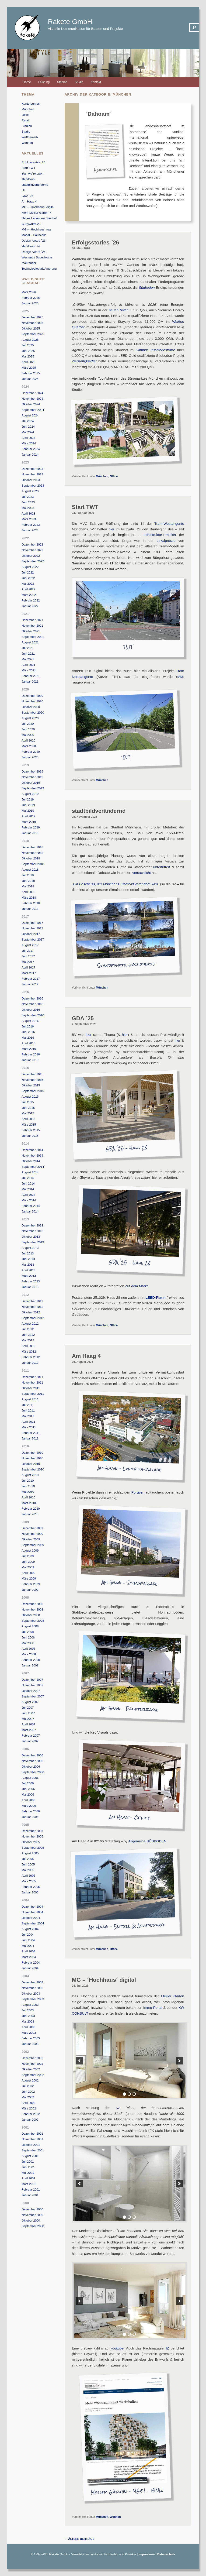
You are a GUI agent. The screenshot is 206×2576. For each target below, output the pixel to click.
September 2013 (33, 1242)
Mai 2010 (28, 1492)
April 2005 (28, 1875)
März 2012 (29, 1351)
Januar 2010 (30, 1514)
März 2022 (29, 595)
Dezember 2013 (32, 1225)
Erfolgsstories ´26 (95, 242)
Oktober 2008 (31, 1615)
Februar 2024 (31, 449)
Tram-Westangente (169, 524)
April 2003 (28, 2027)
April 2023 (28, 513)
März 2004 (29, 1957)
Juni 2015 (28, 1107)
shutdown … (30, 179)
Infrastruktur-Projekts (159, 535)
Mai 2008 (28, 1643)
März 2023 (29, 519)
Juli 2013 (28, 1253)
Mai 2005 (28, 1870)
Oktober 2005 (31, 1842)
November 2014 (32, 1155)
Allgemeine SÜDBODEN (147, 1841)
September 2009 (33, 1545)
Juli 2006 (28, 1783)
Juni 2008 (28, 1637)
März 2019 (29, 822)
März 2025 (29, 367)
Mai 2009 (28, 1567)
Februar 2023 (31, 524)
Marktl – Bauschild (34, 235)
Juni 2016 (28, 1032)
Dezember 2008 (32, 1604)
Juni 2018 (28, 881)
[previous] (79, 2060)
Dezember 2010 (32, 1452)
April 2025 (28, 362)
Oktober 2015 (31, 1085)
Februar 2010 (31, 1508)
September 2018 (33, 864)
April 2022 (28, 589)
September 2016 (33, 1015)
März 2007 (29, 1730)
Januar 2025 (30, 379)
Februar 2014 (31, 1206)
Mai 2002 (28, 2097)
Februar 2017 (31, 978)
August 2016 (30, 1021)
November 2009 (32, 1533)
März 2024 (29, 443)
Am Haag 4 (86, 1356)
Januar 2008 (30, 1665)
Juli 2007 (28, 1707)
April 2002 (28, 2103)
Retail (25, 120)
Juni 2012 (28, 1334)
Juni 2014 (28, 1183)
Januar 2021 (30, 681)
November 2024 (32, 398)
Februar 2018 (31, 903)
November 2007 (32, 1685)
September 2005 (33, 1847)
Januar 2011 (30, 1438)
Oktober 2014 (31, 1161)
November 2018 (32, 853)
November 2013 (32, 1231)
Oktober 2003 (31, 1993)
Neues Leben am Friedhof (39, 218)
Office (114, 476)
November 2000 (32, 2215)
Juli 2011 (28, 1405)
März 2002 (29, 2108)
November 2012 (32, 1307)
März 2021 (29, 670)
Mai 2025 (28, 356)
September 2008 (33, 1620)
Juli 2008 (28, 1632)
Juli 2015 (28, 1102)
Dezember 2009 (32, 1528)
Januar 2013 (30, 1287)
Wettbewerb (30, 137)
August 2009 (30, 1550)
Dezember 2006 (32, 1755)
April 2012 (28, 1346)
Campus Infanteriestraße (155, 350)
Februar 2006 (31, 1811)
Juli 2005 (28, 1859)
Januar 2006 (30, 1817)
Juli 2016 (28, 1026)
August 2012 (30, 1323)
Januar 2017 (30, 984)
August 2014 (30, 1172)
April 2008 (28, 1648)
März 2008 (29, 1654)
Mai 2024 (28, 432)
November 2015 (32, 1080)
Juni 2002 (28, 2091)
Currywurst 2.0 (32, 224)
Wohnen (115, 2516)
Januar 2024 (30, 454)
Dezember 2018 (32, 847)
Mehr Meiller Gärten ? (36, 212)
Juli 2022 (28, 572)
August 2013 (30, 1248)
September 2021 (33, 637)
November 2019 (32, 777)
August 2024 (30, 415)
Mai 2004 (28, 1945)
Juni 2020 (28, 729)
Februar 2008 (31, 1660)
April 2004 (28, 1951)
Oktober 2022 (31, 555)
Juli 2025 (28, 345)
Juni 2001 (28, 2167)
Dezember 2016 (32, 998)
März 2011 (29, 1427)
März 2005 (29, 1881)
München (102, 476)
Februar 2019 (31, 827)
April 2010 (28, 1497)
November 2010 (32, 1458)
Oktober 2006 (31, 1766)
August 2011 (30, 1399)
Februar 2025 (31, 373)
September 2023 (33, 485)
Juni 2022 (28, 578)
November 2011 (32, 1382)
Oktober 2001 (31, 2145)
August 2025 (30, 339)
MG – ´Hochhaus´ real (37, 229)
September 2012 (33, 1318)
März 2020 (29, 746)
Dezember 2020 (32, 695)
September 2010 (33, 1469)
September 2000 (33, 2226)
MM (180, 677)
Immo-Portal (152, 2007)
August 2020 (30, 718)
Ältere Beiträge (79, 2539)
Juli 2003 (28, 2010)
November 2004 (32, 1912)
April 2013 (28, 1270)
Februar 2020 (31, 751)
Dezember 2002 (32, 2058)
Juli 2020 (28, 723)
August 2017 (30, 945)
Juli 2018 (28, 875)
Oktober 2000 (31, 2220)
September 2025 (33, 334)
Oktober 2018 (31, 858)
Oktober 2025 (31, 328)
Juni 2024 (28, 426)
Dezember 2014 (32, 1150)
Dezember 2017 (32, 922)
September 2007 (33, 1696)
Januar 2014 (30, 1211)
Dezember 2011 (32, 1377)
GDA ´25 (83, 1018)
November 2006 (32, 1761)
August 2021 (30, 642)
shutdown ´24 (31, 246)
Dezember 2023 (32, 469)
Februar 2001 (31, 2189)
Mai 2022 (28, 583)
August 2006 (30, 1777)
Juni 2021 (28, 653)
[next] (179, 2060)
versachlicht (141, 873)
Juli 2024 (28, 421)
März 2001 (29, 2184)
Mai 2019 (28, 810)
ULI (24, 190)
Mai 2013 (28, 1264)
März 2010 (29, 1503)
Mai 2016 (28, 1037)
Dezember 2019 (32, 771)
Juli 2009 (28, 1556)
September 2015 (33, 1091)
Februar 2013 (31, 1281)
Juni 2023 (28, 502)
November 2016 (32, 1004)
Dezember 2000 (32, 2209)
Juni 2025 (28, 351)
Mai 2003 (28, 2021)
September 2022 (33, 561)
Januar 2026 (30, 303)
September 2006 (33, 1772)
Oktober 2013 (31, 1236)
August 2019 (30, 794)
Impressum (147, 2554)
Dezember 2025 (32, 317)
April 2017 (28, 967)
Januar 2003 (30, 2044)
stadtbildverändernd (99, 811)
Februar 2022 (31, 600)
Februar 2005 (31, 1887)
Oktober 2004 (31, 1918)
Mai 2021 (28, 659)
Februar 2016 (31, 1054)
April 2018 (28, 892)
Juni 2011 (28, 1410)
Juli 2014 (28, 1178)
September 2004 (33, 1923)
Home (27, 82)
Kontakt (96, 82)
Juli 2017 (28, 950)
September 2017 (33, 939)
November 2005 (32, 1836)
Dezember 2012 (32, 1301)
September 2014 (33, 1166)
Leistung (44, 82)
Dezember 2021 (32, 620)
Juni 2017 (28, 956)
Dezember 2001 (32, 2133)
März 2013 (29, 1276)
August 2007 (30, 1702)
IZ (167, 2348)
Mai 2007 (28, 1719)
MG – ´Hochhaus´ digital (104, 1980)
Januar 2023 (30, 530)
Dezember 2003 (32, 1982)
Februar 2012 (31, 1357)
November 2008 (32, 1609)
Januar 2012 (30, 1362)
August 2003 (30, 2004)
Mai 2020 (28, 735)
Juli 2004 (28, 1934)
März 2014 (29, 1200)
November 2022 (32, 550)
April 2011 (28, 1421)
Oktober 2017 (31, 934)
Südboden (147, 287)
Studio (79, 82)
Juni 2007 (28, 1713)
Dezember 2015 (32, 1074)
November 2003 (32, 1988)
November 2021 (32, 625)
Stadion (62, 82)
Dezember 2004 (32, 1906)
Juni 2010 (28, 1486)
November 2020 (32, 701)
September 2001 (33, 2150)
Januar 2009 (30, 1589)
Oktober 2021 (31, 631)
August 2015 (30, 1096)
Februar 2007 (31, 1735)
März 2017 (29, 973)
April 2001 (28, 2178)
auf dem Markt (136, 1286)
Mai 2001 (28, 2172)
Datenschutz (166, 2554)
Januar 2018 (30, 908)
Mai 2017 (28, 962)
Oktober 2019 (31, 782)
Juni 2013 (28, 1259)
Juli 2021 (28, 648)
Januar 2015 (30, 1135)
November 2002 (32, 2063)
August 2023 (30, 491)
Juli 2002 (28, 2086)
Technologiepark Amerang (39, 268)
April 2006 (28, 1800)
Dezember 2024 (32, 393)
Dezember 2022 (32, 544)
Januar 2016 (30, 1060)
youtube (117, 2348)
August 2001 (30, 2156)
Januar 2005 (30, 1892)
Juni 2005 (28, 1864)
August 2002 (30, 2080)
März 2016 (29, 1049)
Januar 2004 (30, 1968)
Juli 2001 (28, 2161)
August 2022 (30, 567)
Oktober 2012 (31, 1312)
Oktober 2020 (31, 707)
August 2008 (30, 1626)
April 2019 (28, 816)
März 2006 (29, 1805)
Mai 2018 (28, 886)
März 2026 (29, 292)
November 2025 (32, 323)
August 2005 (30, 1853)
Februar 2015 (31, 1130)
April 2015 (28, 1119)
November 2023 (32, 474)
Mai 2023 (28, 508)
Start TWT (85, 507)
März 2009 (29, 1578)
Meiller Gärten (172, 1996)
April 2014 (28, 1194)
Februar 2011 (31, 1433)
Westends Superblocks (37, 257)
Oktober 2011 (31, 1388)
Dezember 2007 (32, 1679)
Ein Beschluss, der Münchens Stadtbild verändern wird (115, 884)
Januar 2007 (30, 1741)
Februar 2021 (31, 676)
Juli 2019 (28, 799)
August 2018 (30, 869)
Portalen (137, 1492)
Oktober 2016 (31, 1009)
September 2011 (33, 1393)
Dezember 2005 (32, 1831)
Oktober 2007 (31, 1691)
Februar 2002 (31, 2114)
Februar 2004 (31, 1962)
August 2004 (30, 1929)
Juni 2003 (28, 2016)
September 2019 (33, 788)
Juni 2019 (28, 805)
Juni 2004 (28, 1940)
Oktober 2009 (31, 1539)
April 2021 (28, 664)
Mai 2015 (28, 1113)
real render (29, 263)
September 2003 (33, 1999)
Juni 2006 (28, 1789)
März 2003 (29, 2032)
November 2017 (32, 928)
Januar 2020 (30, 757)
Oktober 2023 (31, 480)
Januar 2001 (30, 2195)
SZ (117, 2108)
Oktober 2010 (31, 1464)
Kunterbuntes (31, 103)
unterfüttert (161, 867)
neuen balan (118, 310)
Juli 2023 (28, 496)
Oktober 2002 (31, 2069)
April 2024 (28, 438)
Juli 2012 (28, 1329)
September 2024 (33, 410)
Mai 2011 (28, 1416)
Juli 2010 (28, 1480)
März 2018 (29, 897)
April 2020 (28, 740)
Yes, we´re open (32, 173)
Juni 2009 (28, 1561)
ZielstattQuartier (84, 361)
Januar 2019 (30, 833)
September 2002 (33, 2075)
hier (111, 529)
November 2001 (32, 2139)
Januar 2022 (30, 606)
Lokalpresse (166, 541)
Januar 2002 (30, 2119)
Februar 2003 (31, 2038)
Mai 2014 (28, 1189)
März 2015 (29, 1124)
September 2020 (33, 712)
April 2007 (28, 1724)
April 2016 (28, 1043)
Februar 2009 (31, 1584)
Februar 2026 (31, 297)
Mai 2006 (28, 1794)
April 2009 (28, 1573)
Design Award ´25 (33, 240)
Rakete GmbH (70, 21)
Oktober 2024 (31, 404)
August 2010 (30, 1475)
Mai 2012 (28, 1340)
